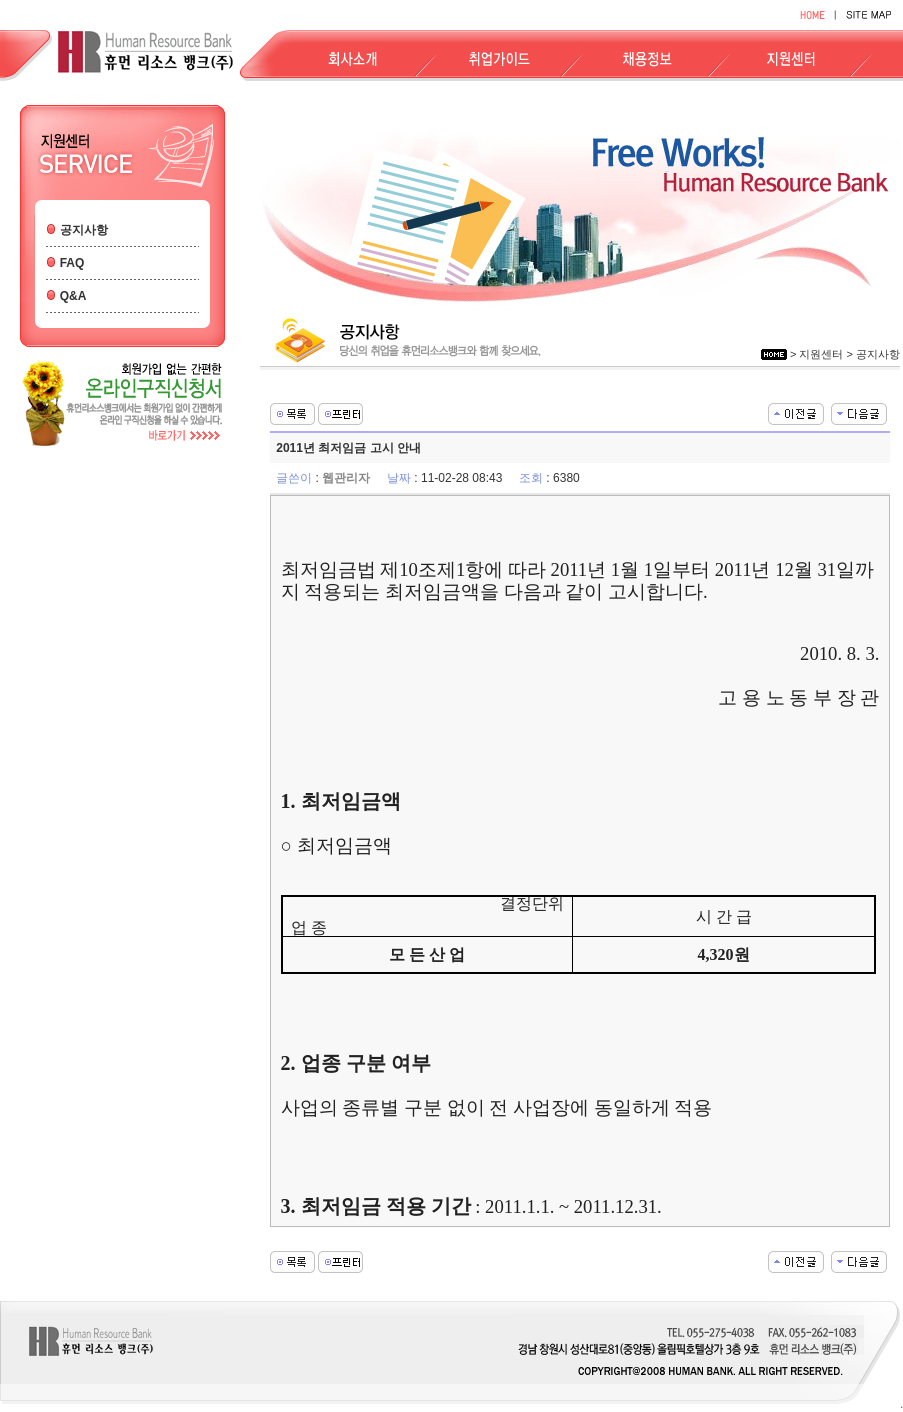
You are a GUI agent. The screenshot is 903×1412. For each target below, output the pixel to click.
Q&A (73, 296)
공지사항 (84, 230)
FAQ (72, 263)
